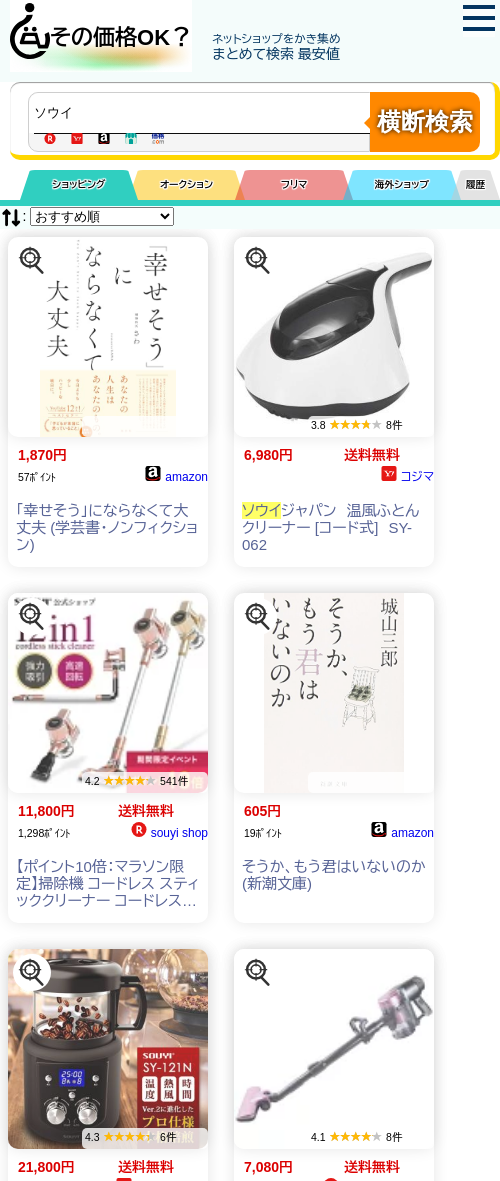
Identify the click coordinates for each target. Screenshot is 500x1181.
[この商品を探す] (32, 261)
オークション (186, 184)
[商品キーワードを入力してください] (204, 113)
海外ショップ (402, 184)
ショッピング (78, 184)
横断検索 (425, 121)
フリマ (294, 184)
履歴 (476, 184)
